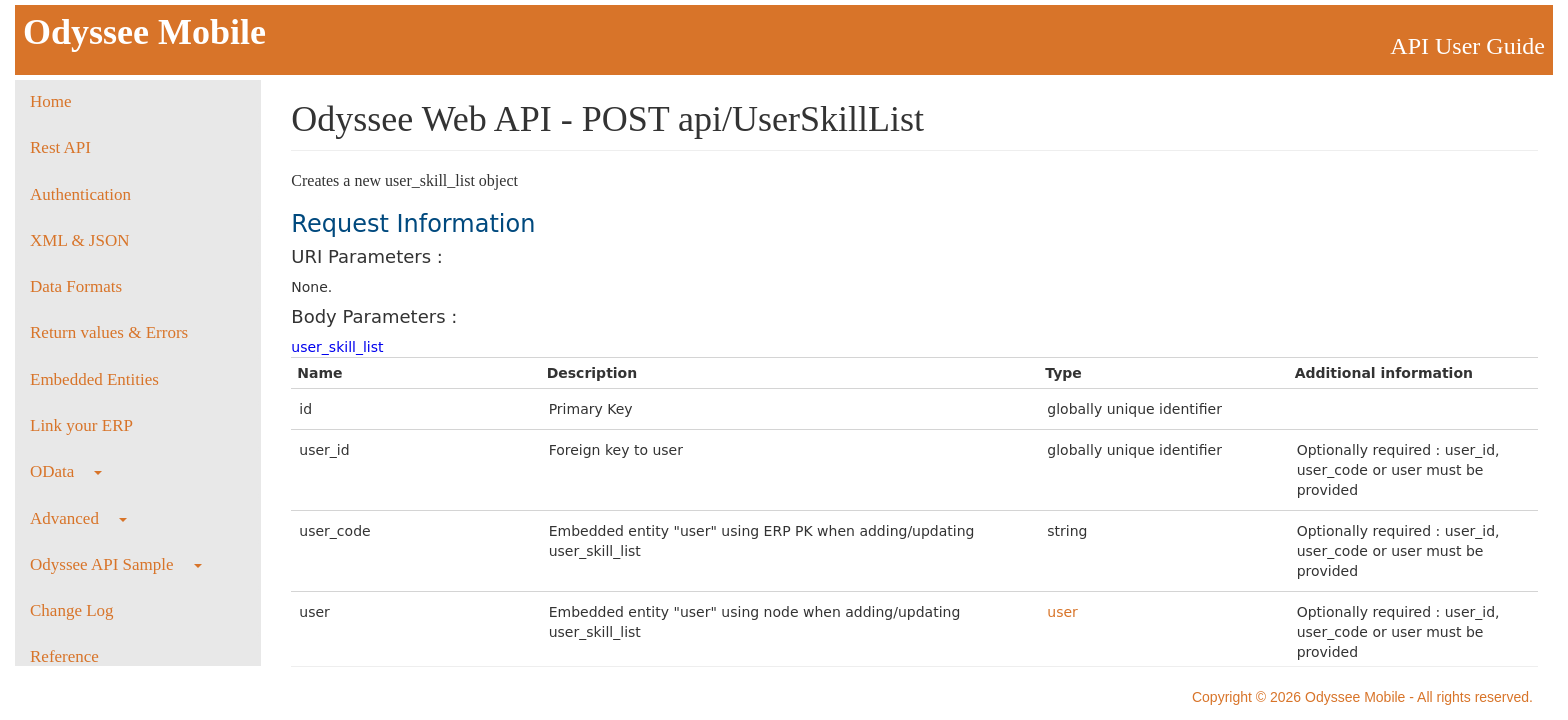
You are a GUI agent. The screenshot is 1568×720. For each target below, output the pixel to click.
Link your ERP (81, 425)
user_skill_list (337, 347)
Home (51, 101)
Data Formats (76, 286)
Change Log (72, 610)
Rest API (60, 147)
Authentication (80, 194)
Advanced (78, 518)
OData (66, 471)
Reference (64, 656)
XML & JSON (80, 240)
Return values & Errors (109, 332)
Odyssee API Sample (116, 564)
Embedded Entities (94, 379)
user (1062, 612)
